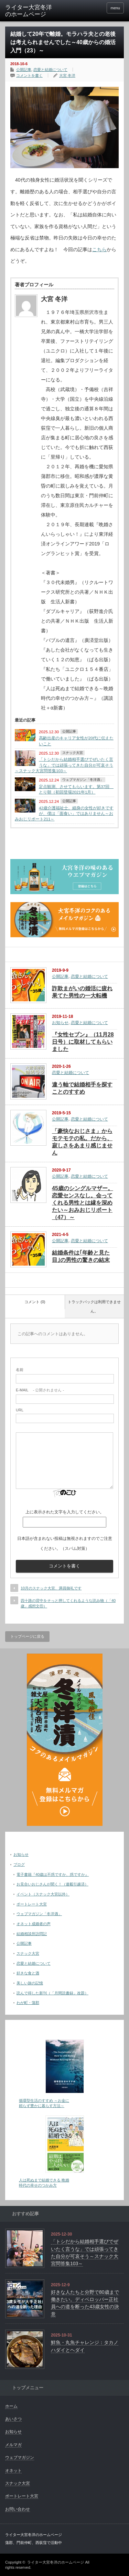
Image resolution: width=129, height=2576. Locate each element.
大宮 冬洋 (67, 75)
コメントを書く (29, 75)
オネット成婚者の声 (34, 1924)
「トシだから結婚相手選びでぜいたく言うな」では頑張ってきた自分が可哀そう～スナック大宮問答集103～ (64, 765)
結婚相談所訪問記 (32, 1934)
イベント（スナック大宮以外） (43, 1894)
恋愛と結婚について (50, 70)
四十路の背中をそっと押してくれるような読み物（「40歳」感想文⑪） (68, 1603)
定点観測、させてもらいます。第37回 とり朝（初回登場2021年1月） (76, 789)
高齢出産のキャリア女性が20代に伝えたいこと (76, 741)
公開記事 (23, 70)
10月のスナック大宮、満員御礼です (51, 1588)
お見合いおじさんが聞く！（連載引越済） (52, 1884)
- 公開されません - (40, 1390)
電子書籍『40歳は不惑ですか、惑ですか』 (53, 1874)
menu (115, 8)
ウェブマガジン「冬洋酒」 (83, 779)
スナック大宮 (72, 753)
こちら (99, 249)
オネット (13, 2470)
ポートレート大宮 (32, 1904)
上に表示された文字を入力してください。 (64, 1512)
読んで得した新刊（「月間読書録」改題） (52, 1993)
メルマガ (13, 2444)
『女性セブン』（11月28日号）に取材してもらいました (83, 1042)
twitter (88, 8)
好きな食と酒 (28, 1973)
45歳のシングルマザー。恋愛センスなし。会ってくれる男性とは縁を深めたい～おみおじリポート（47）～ (82, 1202)
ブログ (19, 1864)
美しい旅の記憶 (30, 1983)
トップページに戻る (27, 1636)
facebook (97, 8)
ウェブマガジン (19, 2457)
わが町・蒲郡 (28, 2003)
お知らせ (60, 1022)
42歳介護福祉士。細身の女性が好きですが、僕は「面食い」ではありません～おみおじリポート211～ (64, 813)
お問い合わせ (17, 2509)
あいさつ (13, 2418)
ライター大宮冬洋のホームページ (55, 2562)
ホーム (11, 2406)
